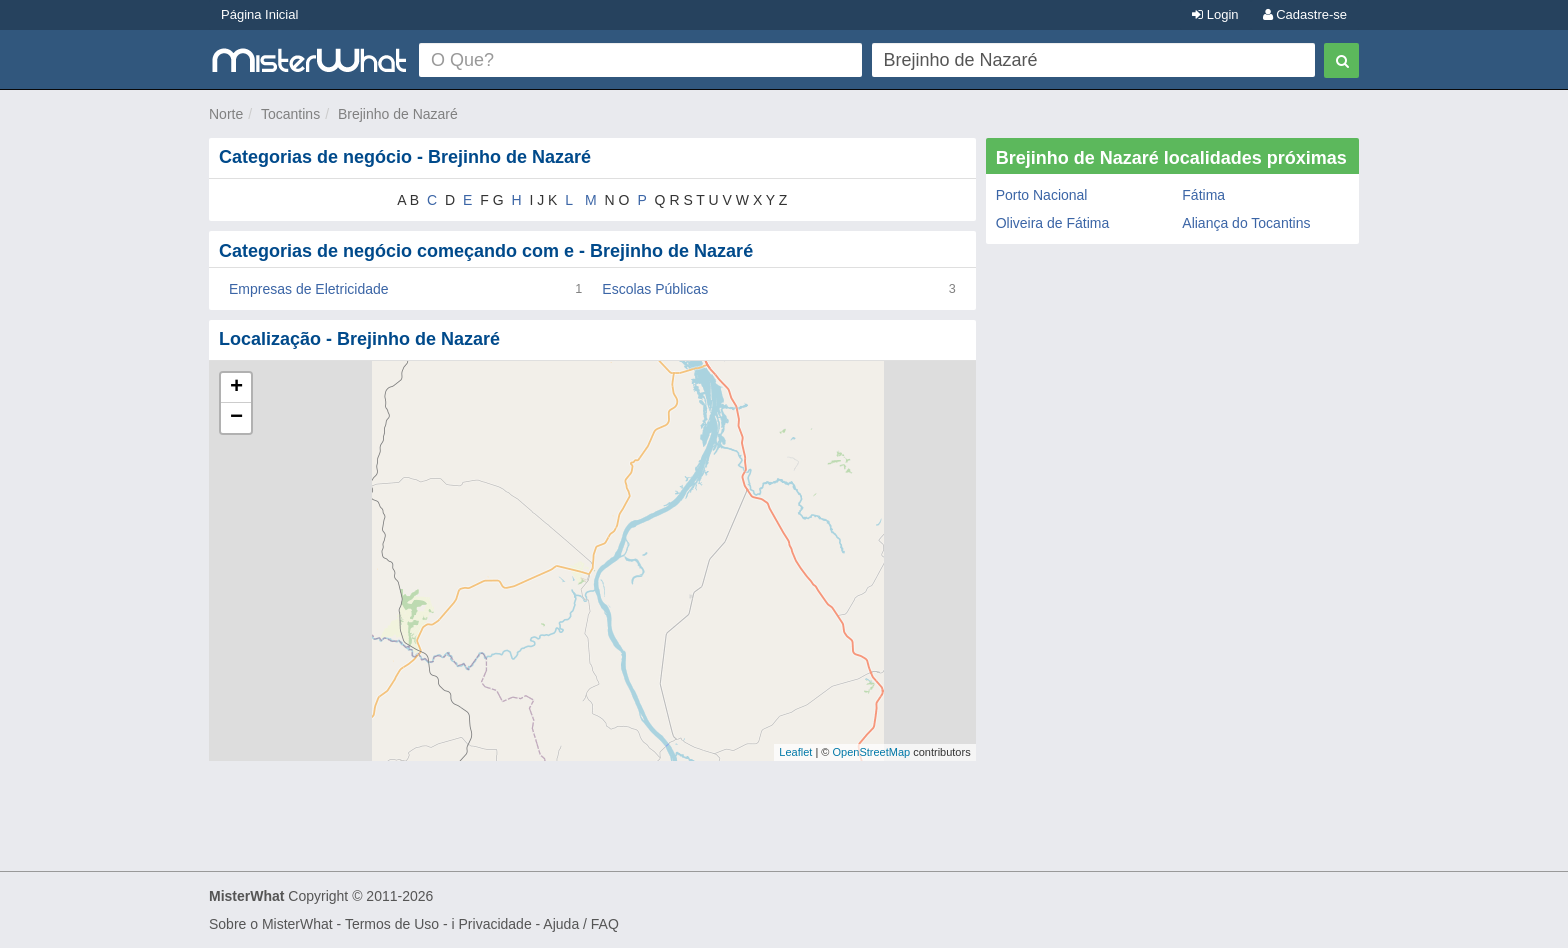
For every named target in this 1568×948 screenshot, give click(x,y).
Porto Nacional (1042, 195)
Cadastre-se (1305, 14)
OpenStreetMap (871, 752)
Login (1215, 14)
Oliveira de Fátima (1053, 223)
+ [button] (236, 388)
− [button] (236, 418)
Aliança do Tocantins (1246, 223)
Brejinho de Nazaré (398, 114)
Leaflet (795, 752)
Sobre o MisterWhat (271, 924)
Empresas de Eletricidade (309, 289)
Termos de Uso (392, 924)
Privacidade (495, 924)
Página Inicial (259, 14)
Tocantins (290, 114)
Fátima (1203, 195)
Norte (226, 114)
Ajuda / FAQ (580, 924)
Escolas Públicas (655, 289)
